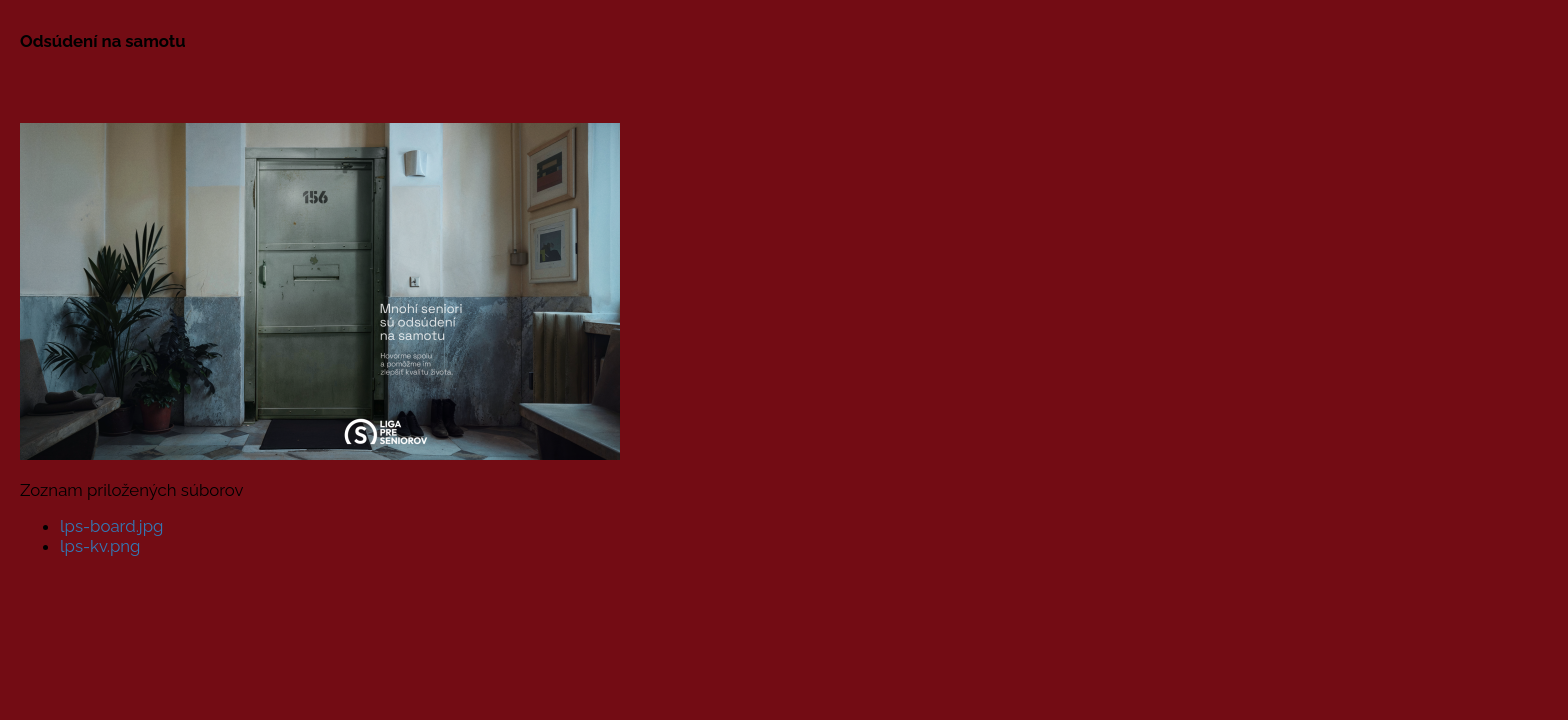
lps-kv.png (100, 546)
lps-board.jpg (111, 526)
